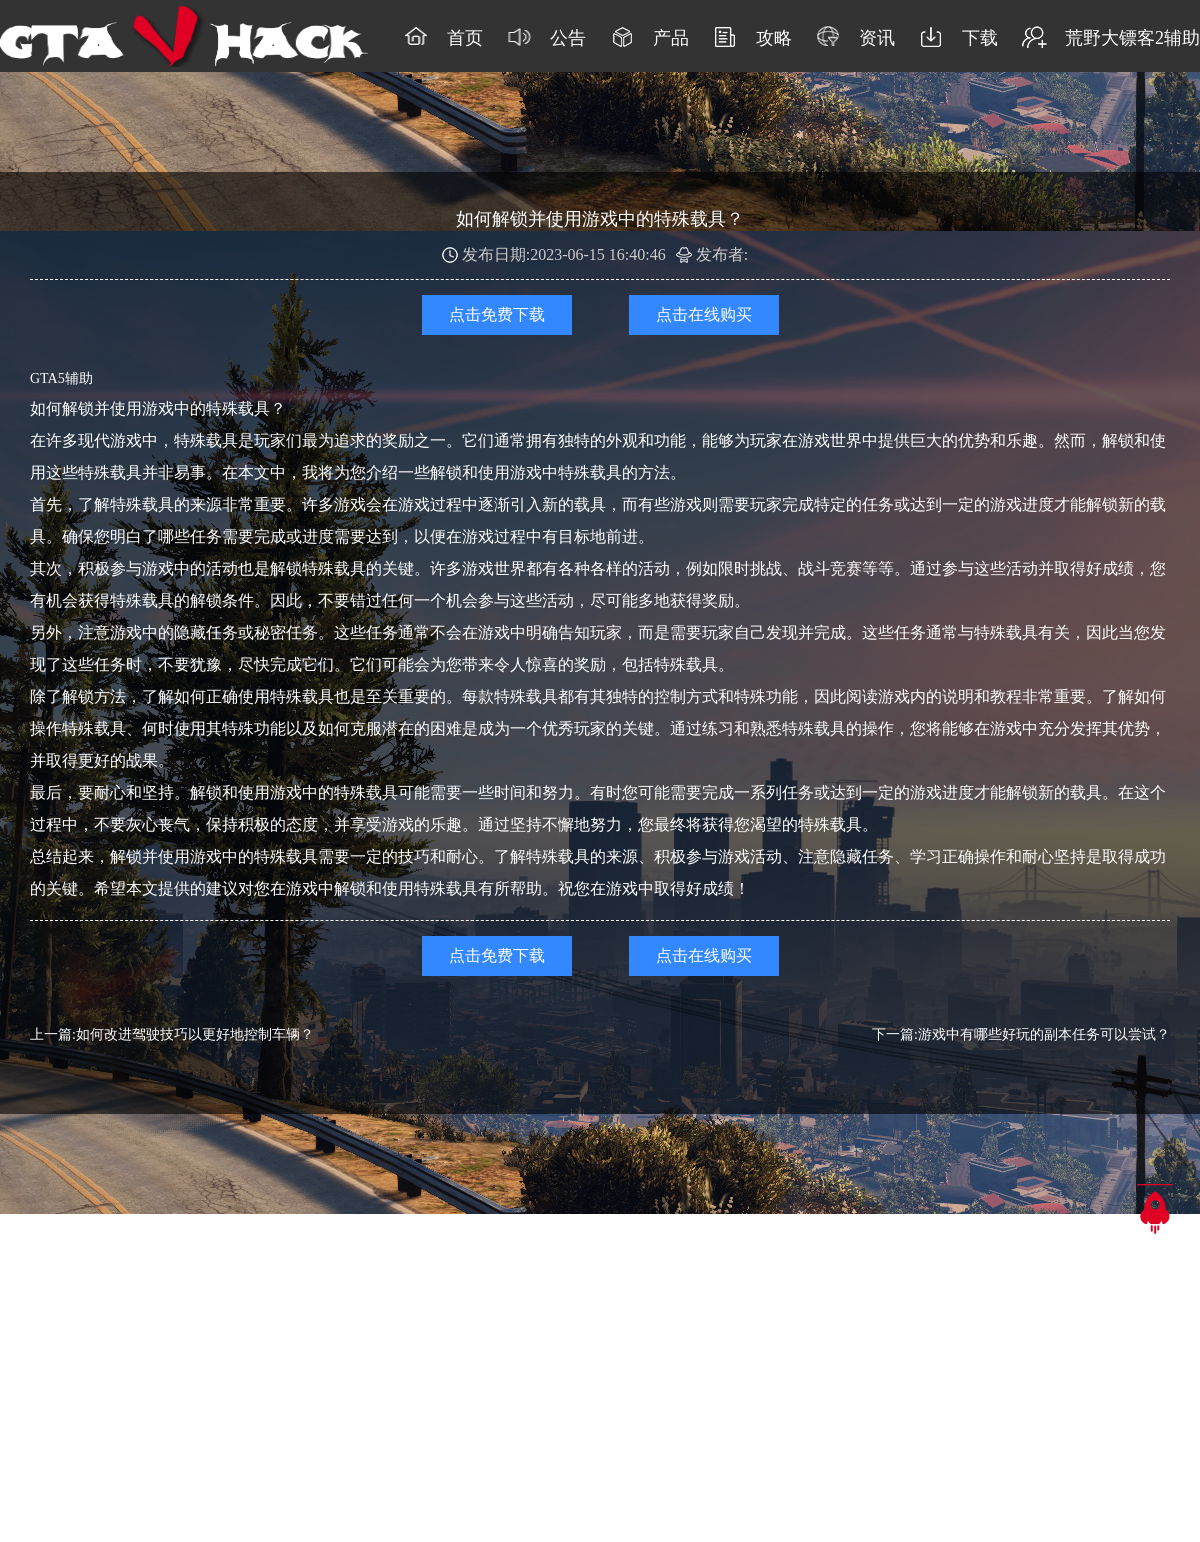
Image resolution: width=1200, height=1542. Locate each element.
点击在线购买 (704, 314)
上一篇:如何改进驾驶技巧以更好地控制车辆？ (172, 1034)
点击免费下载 (497, 314)
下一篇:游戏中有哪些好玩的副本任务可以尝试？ (1021, 1034)
